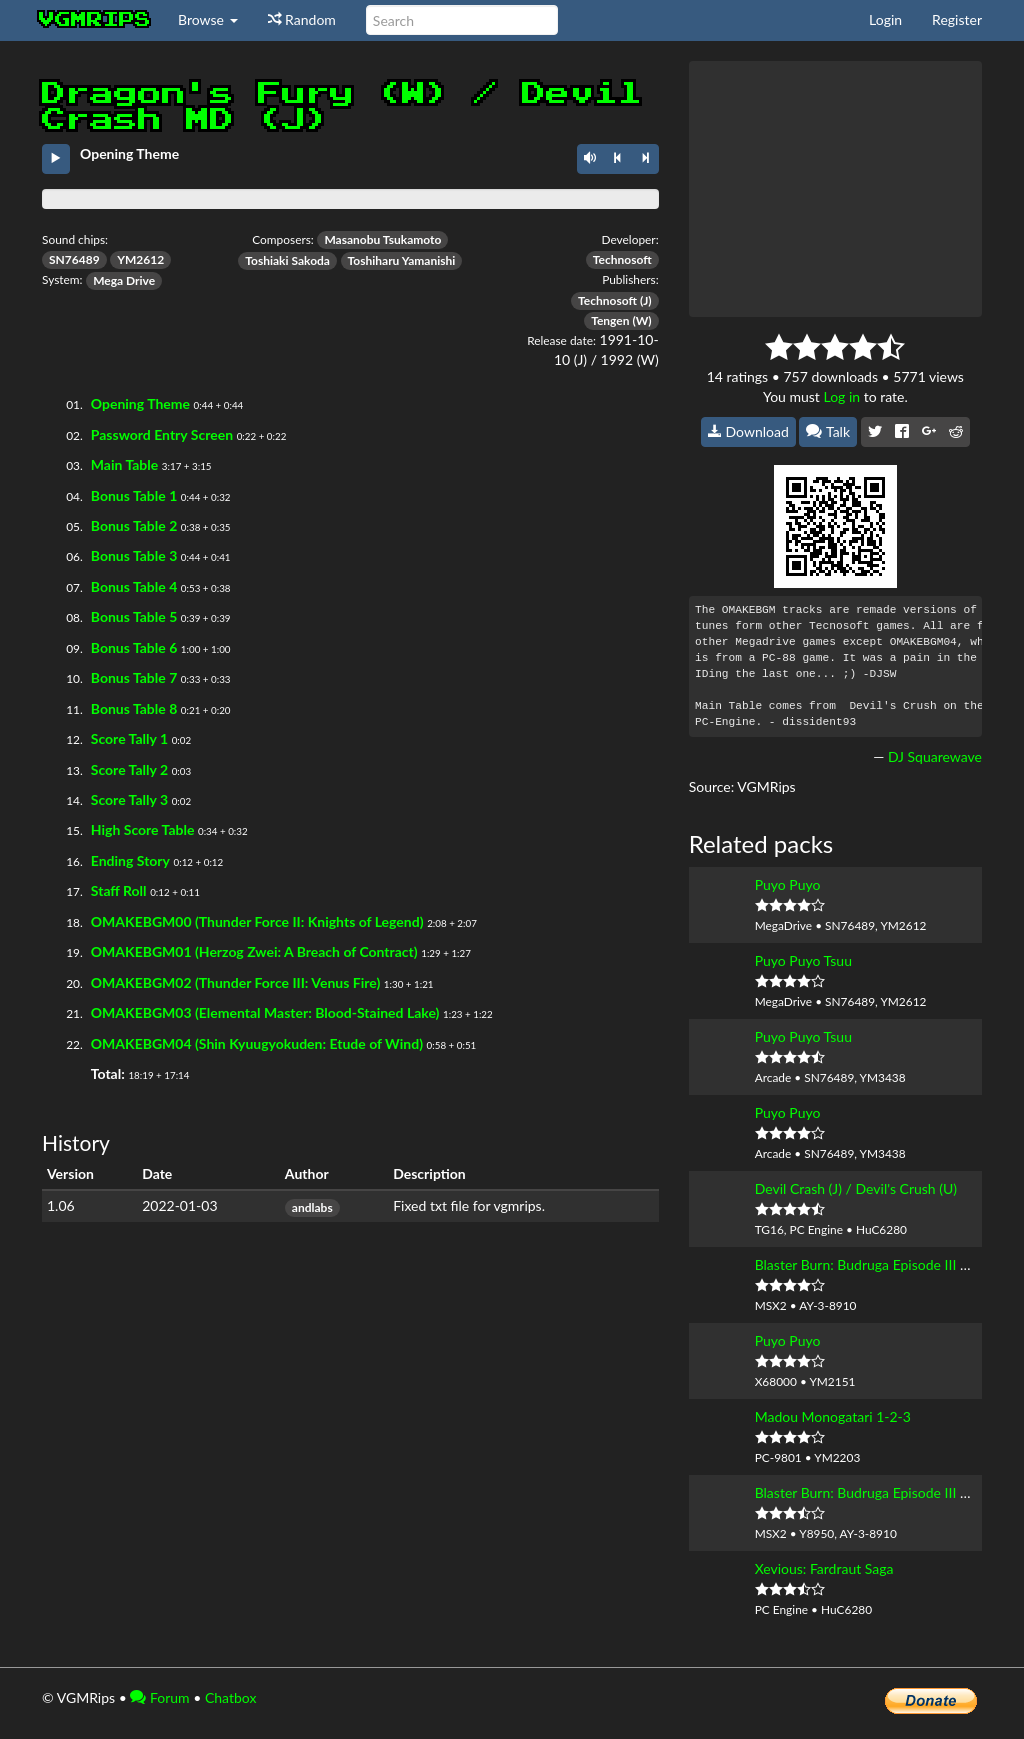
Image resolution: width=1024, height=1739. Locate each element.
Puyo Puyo (788, 884)
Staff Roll (119, 890)
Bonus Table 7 (134, 677)
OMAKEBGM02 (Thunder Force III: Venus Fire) (235, 982)
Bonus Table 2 (134, 525)
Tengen (610, 320)
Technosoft (622, 259)
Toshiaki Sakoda (287, 260)
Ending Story (130, 860)
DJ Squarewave (935, 756)
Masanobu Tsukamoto (382, 239)
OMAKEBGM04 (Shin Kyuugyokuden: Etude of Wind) (257, 1043)
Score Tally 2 (129, 769)
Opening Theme (140, 403)
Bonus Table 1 (134, 495)
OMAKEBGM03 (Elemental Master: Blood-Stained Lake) (265, 1012)
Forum (159, 1697)
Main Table (124, 464)
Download (748, 431)
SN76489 (74, 259)
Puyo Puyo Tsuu (803, 960)
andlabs (312, 1207)
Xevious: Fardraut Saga (824, 1568)
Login (885, 19)
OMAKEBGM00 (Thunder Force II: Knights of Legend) (257, 921)
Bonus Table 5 (134, 616)
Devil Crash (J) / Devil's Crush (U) (856, 1188)
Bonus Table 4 (134, 586)
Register (957, 19)
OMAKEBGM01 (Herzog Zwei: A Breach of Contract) (254, 951)
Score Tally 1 (129, 738)
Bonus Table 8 (134, 708)
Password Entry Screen (162, 434)
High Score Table (143, 829)
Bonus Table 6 (134, 647)
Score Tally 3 (129, 799)
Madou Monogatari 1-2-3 (833, 1416)
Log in (841, 396)
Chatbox (231, 1697)
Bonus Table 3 (134, 555)
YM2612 (140, 259)
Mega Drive (124, 280)
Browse (208, 19)
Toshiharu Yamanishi (402, 260)
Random (302, 19)
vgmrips (95, 20)
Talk (828, 431)
